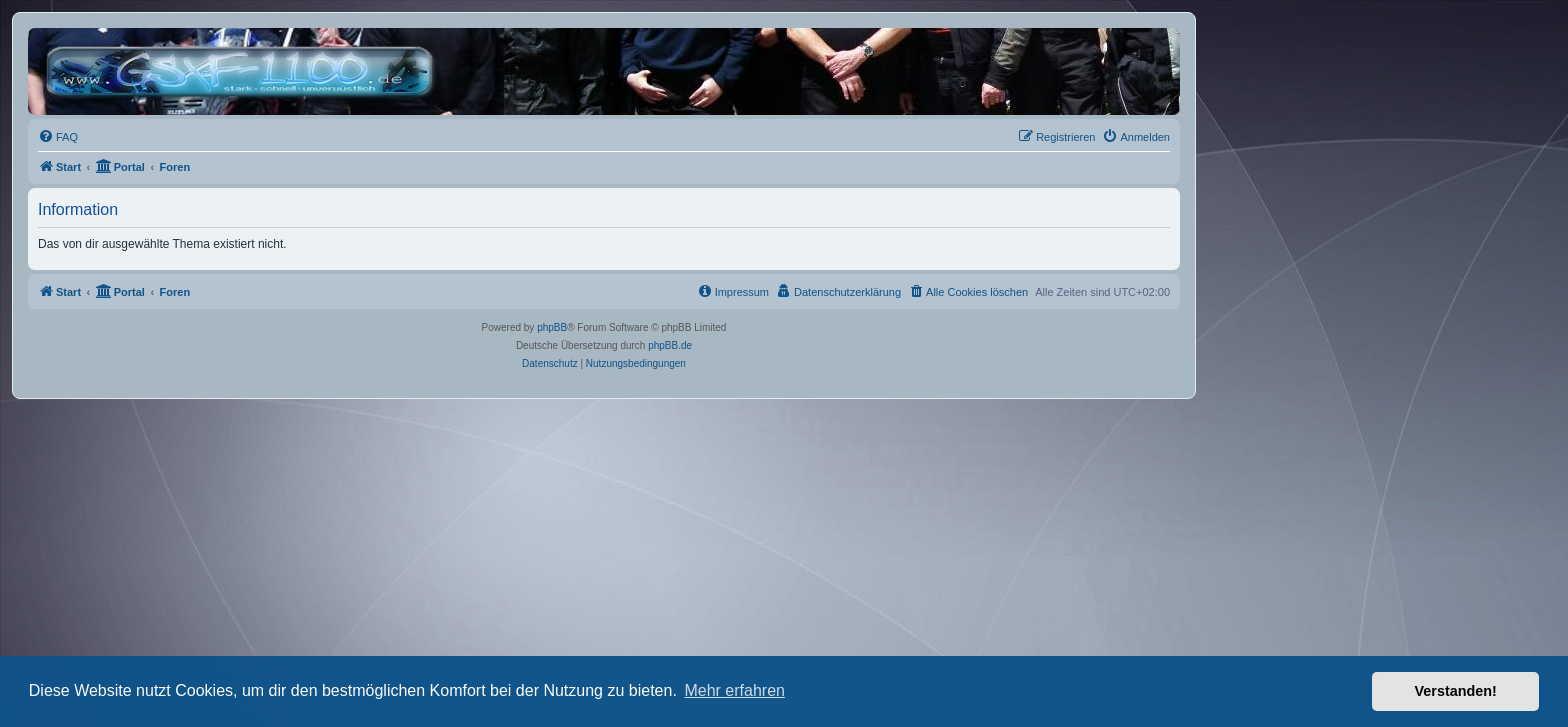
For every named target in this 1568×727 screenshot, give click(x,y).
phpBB (552, 327)
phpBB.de (670, 345)
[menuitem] (58, 137)
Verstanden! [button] (1456, 691)
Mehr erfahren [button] (734, 690)
